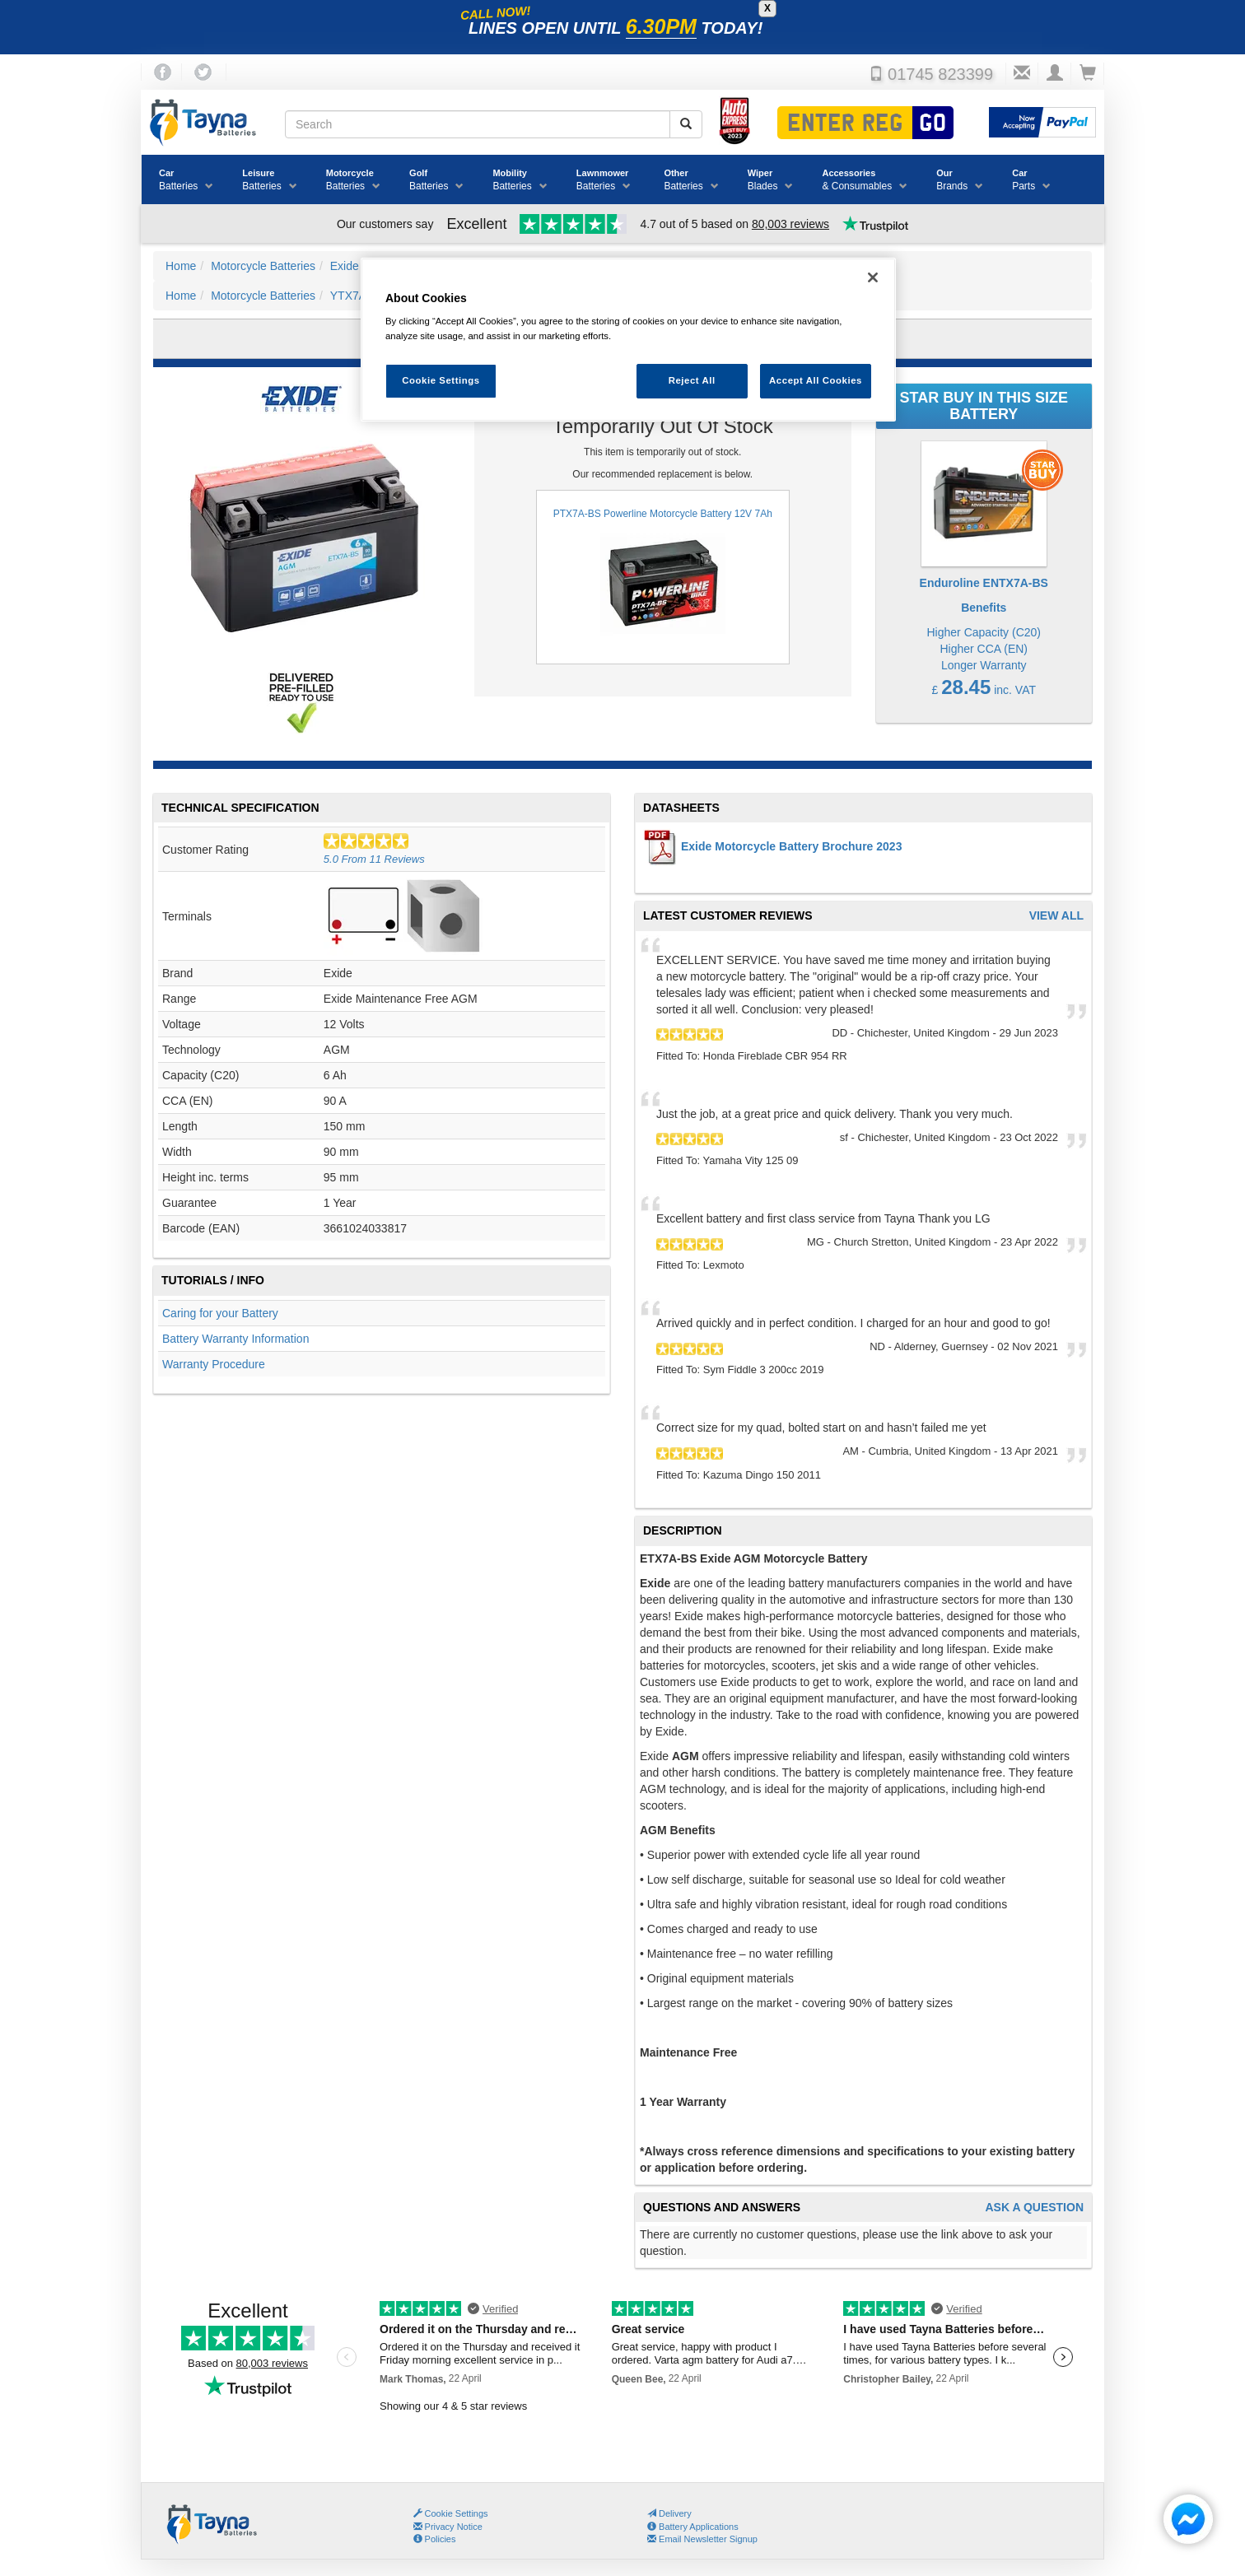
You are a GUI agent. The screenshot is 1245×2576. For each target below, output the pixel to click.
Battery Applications (693, 2527)
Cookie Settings (456, 2513)
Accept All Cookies (815, 380)
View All (1056, 916)
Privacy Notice (448, 2527)
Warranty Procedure (213, 1364)
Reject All (692, 380)
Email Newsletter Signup (702, 2539)
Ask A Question (1034, 2207)
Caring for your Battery (220, 1313)
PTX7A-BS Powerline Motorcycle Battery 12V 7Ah (662, 577)
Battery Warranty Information (235, 1338)
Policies (434, 2539)
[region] (628, 340)
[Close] (873, 277)
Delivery (669, 2513)
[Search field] (477, 124)
